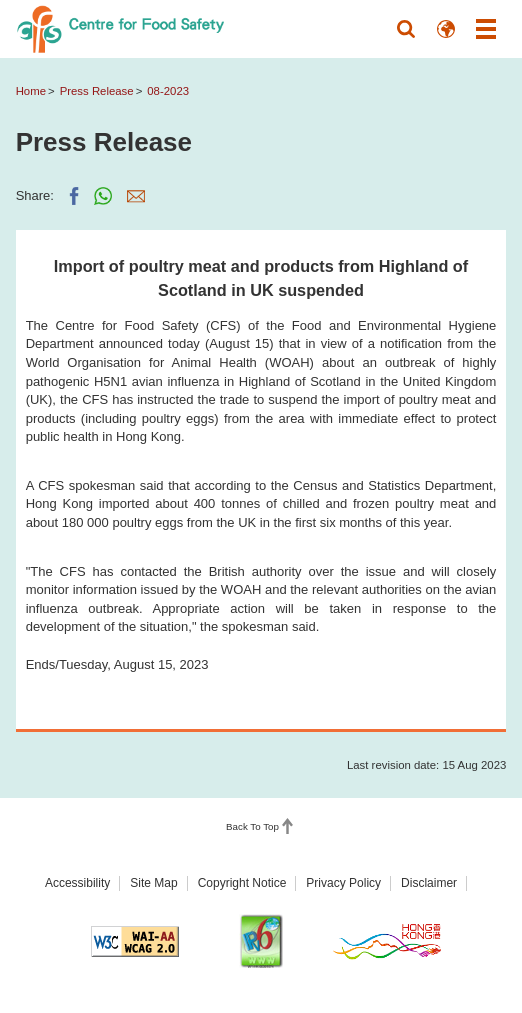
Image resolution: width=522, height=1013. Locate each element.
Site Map (153, 883)
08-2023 (168, 91)
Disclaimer (429, 883)
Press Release (97, 91)
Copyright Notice (242, 883)
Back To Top (252, 827)
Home (31, 91)
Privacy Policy (343, 883)
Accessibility (77, 883)
